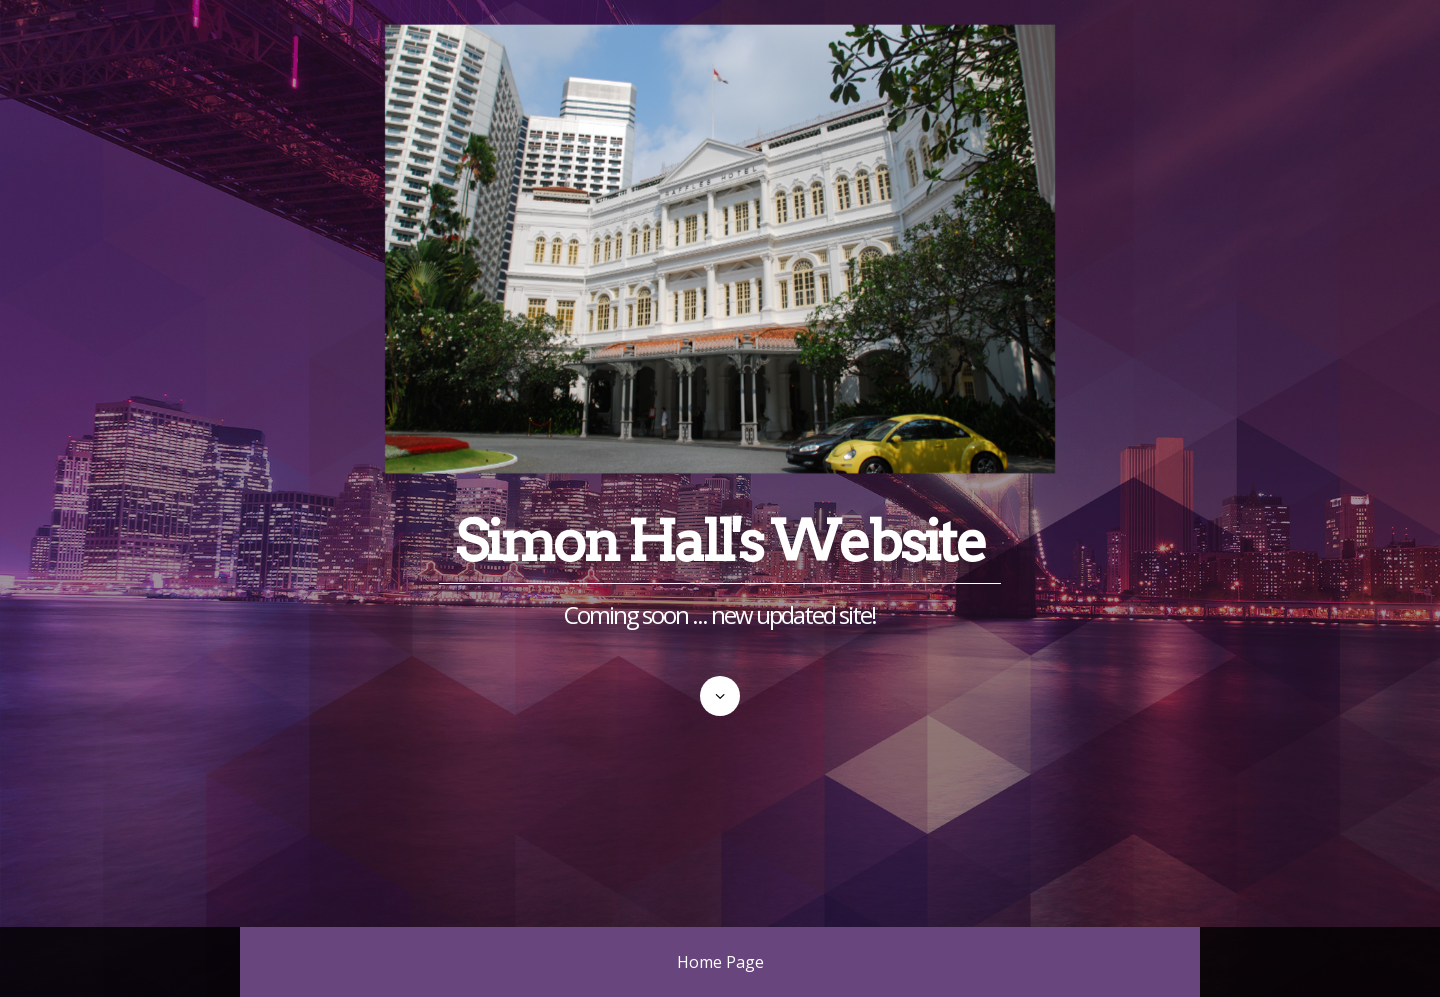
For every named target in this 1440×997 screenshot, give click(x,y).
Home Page (720, 962)
